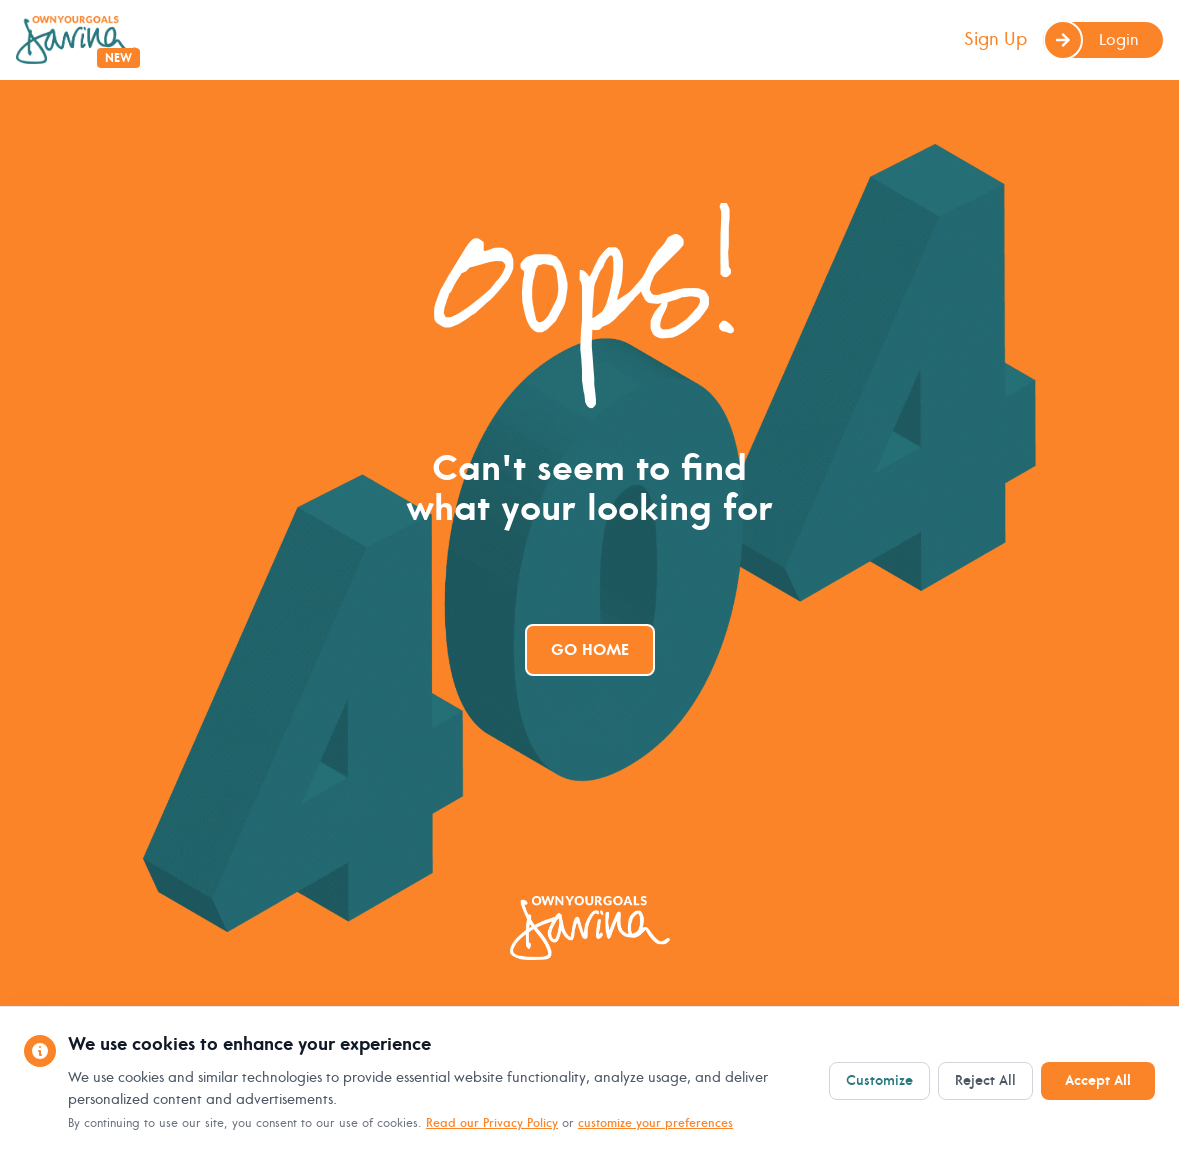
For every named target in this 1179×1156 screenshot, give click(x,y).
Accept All (1098, 1080)
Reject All (985, 1080)
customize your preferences (655, 1123)
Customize (879, 1080)
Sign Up (995, 39)
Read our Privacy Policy (492, 1123)
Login (1091, 40)
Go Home (590, 650)
